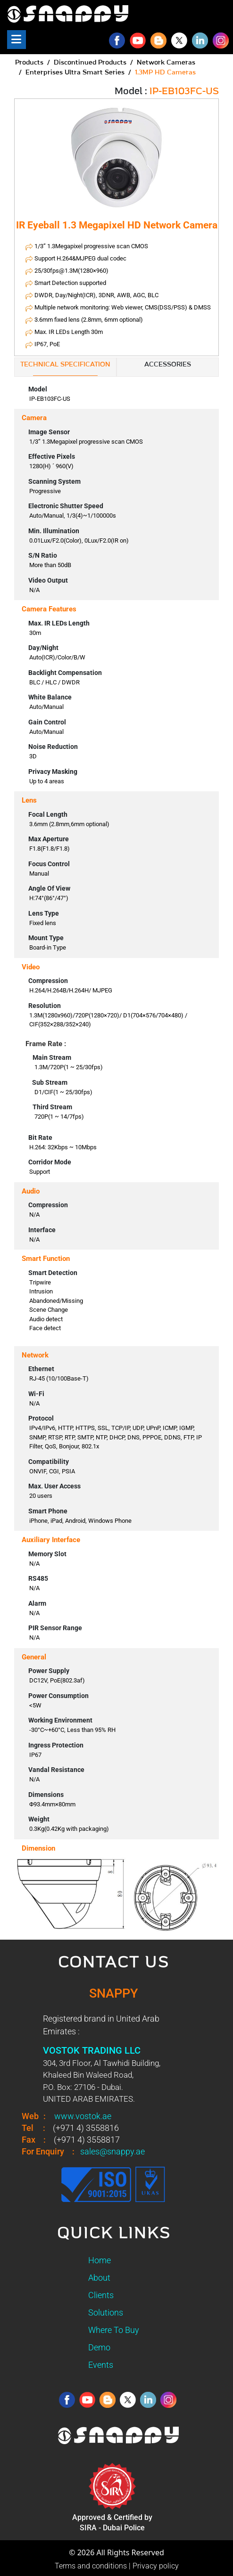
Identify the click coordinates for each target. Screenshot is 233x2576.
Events (100, 2365)
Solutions (105, 2312)
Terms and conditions (91, 2565)
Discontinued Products (90, 62)
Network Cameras (166, 62)
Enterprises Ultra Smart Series (75, 72)
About (99, 2278)
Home (99, 2260)
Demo (99, 2347)
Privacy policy (156, 2565)
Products (29, 62)
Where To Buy (113, 2330)
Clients (101, 2295)
